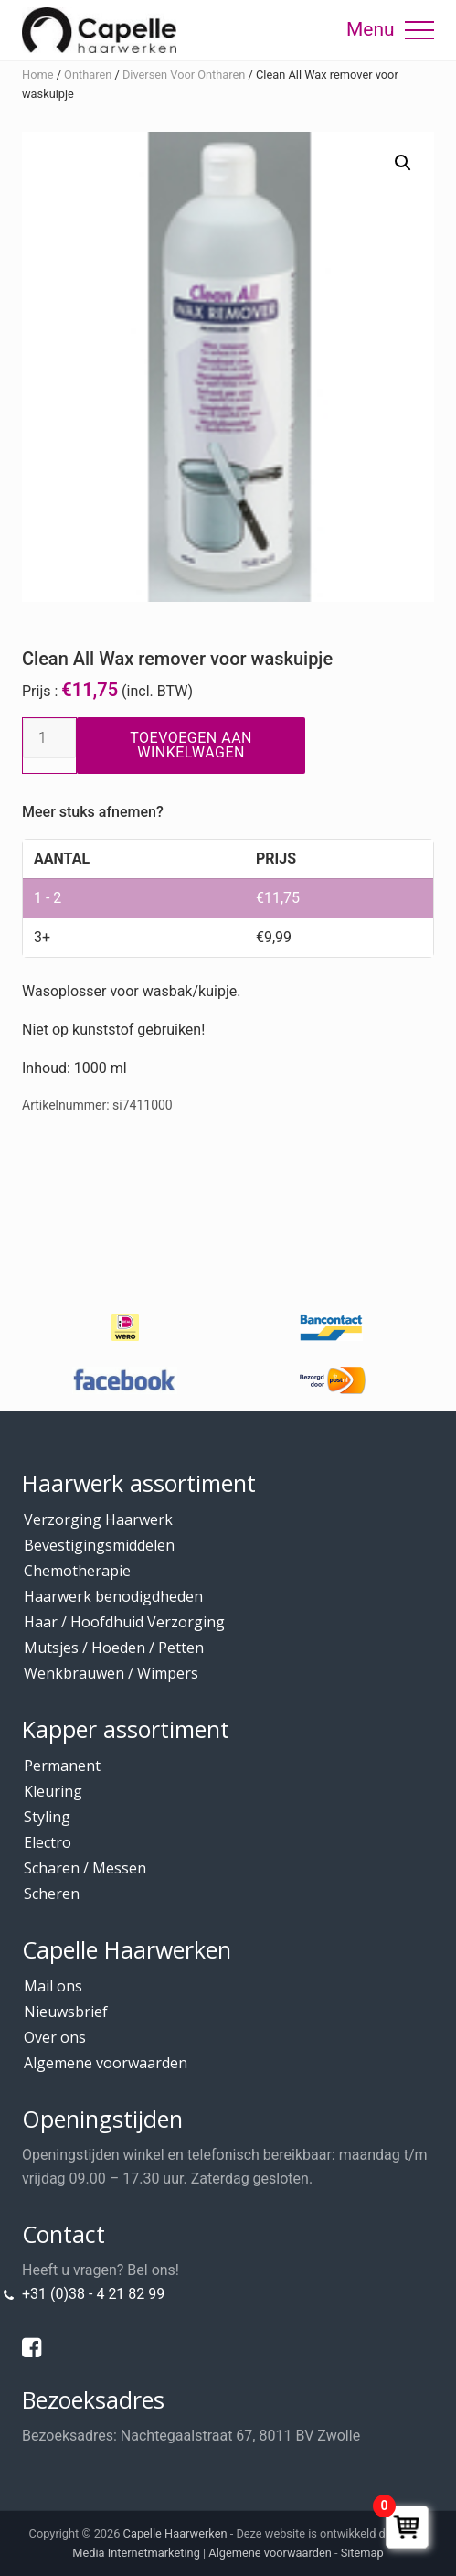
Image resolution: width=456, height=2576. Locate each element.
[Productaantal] (49, 738)
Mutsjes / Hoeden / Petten (114, 1647)
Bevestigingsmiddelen (99, 1545)
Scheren (52, 1894)
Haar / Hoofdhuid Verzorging (124, 1622)
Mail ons (53, 1986)
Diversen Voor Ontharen (184, 74)
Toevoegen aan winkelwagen (191, 745)
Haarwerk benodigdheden (113, 1596)
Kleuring (53, 1791)
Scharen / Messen (85, 1868)
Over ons (55, 2037)
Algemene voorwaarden (105, 2063)
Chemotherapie (77, 1571)
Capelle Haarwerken (175, 2533)
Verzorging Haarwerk (98, 1519)
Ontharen (87, 74)
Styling (47, 1817)
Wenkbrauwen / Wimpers (111, 1673)
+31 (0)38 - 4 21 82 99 (93, 2293)
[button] (419, 30)
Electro (47, 1842)
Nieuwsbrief (66, 2012)
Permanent (62, 1765)
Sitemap (362, 2553)
